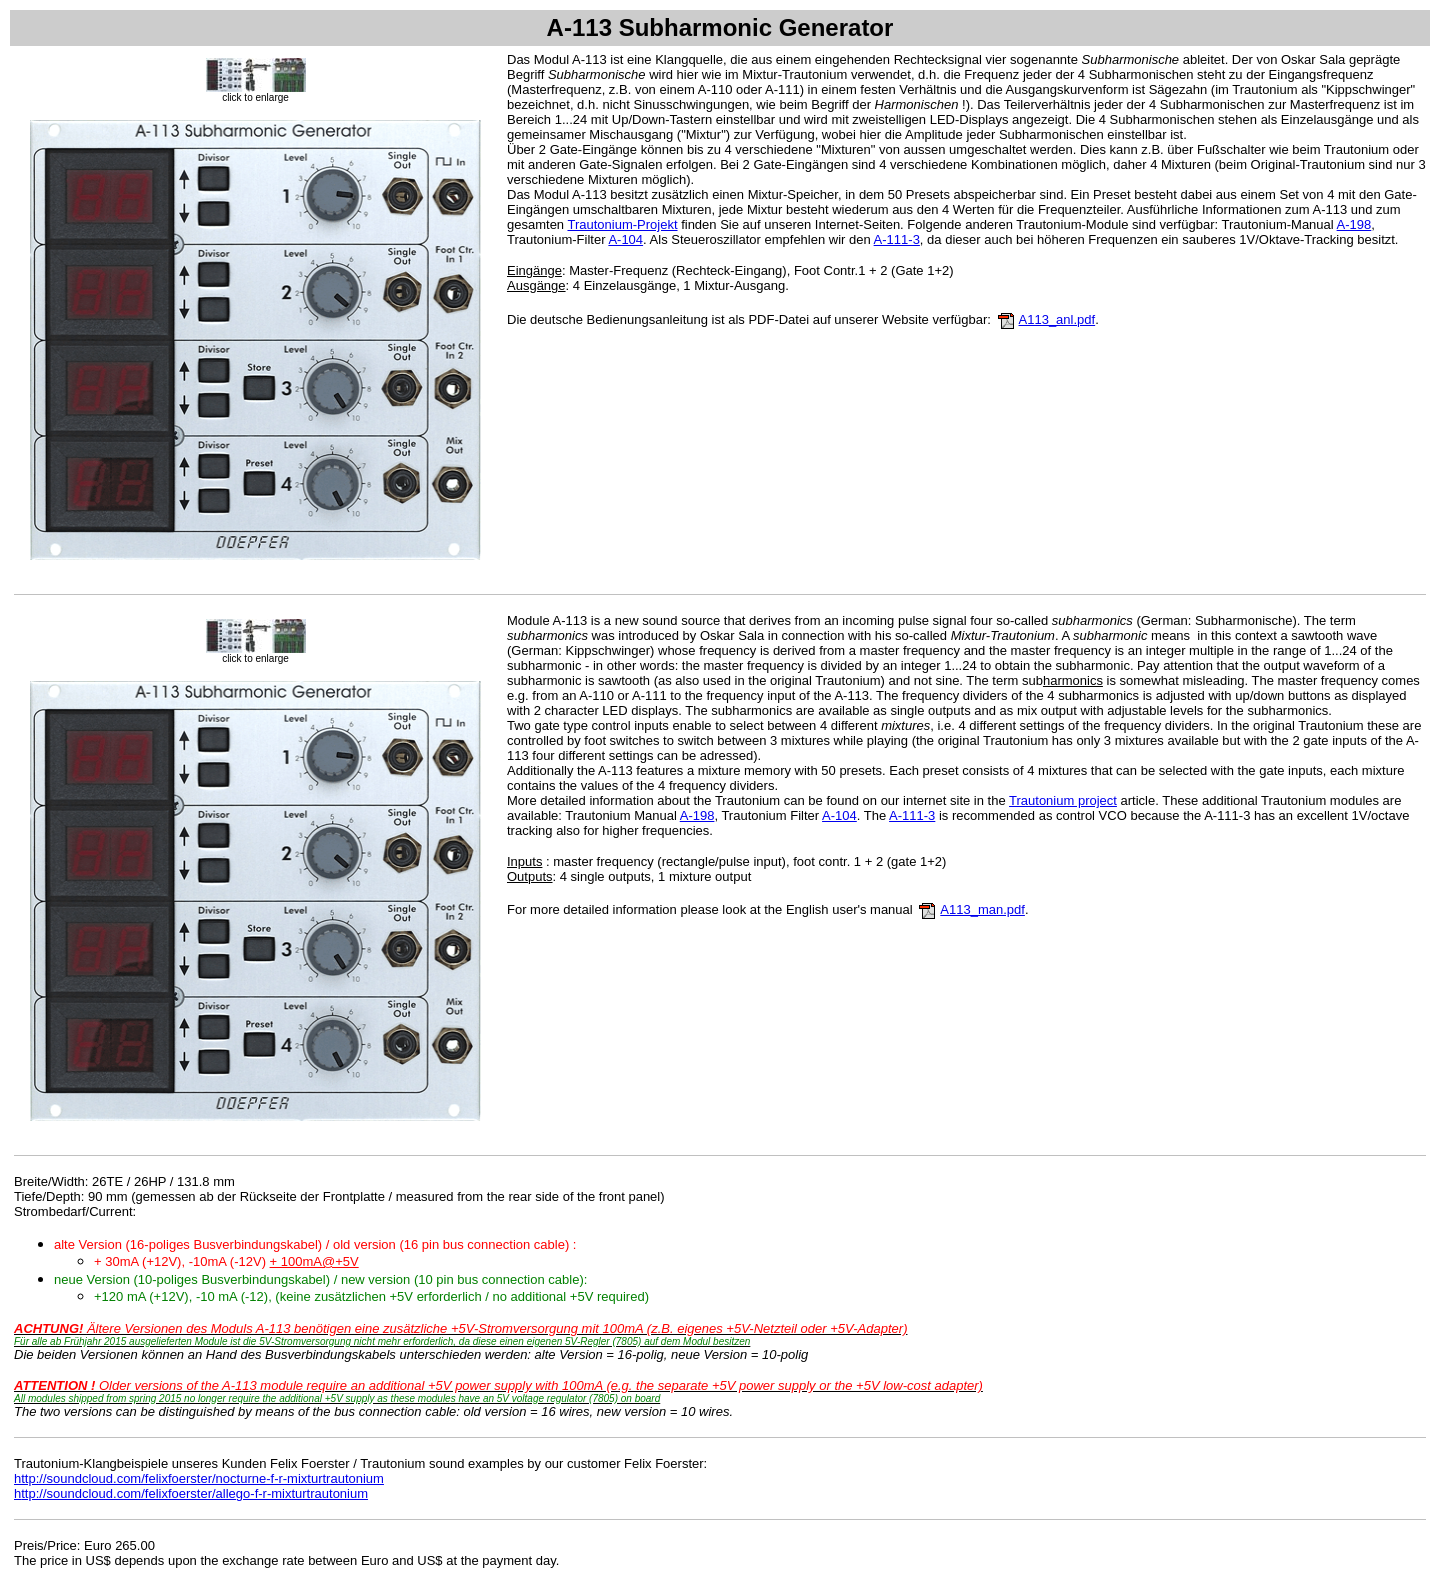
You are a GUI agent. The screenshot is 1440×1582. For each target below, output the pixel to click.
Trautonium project (1063, 800)
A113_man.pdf (982, 909)
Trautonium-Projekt (622, 224)
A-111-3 (897, 239)
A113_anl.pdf (1057, 319)
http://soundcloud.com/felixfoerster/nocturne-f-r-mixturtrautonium (199, 1478)
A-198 (1354, 224)
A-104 (625, 239)
